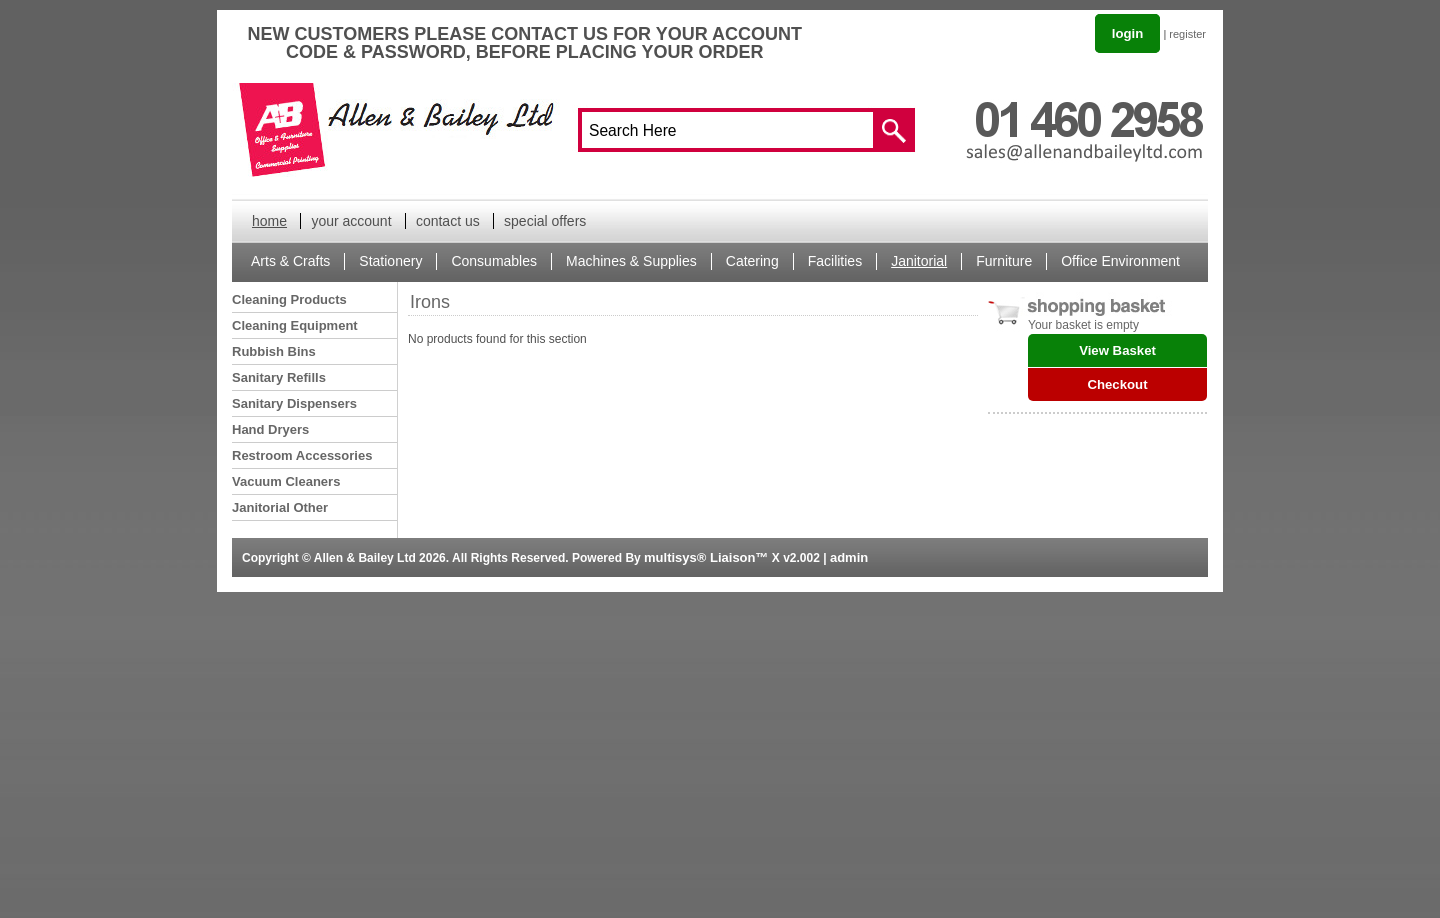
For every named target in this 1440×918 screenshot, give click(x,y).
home (269, 221)
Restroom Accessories (302, 455)
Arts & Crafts (290, 261)
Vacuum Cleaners (286, 481)
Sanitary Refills (279, 377)
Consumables (494, 261)
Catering (752, 261)
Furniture (1004, 261)
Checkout (1117, 384)
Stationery (390, 261)
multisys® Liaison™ (706, 557)
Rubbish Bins (274, 351)
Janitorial (919, 261)
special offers (545, 221)
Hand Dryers (270, 429)
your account (351, 221)
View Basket (1117, 350)
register (1187, 34)
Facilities (835, 261)
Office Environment (1120, 261)
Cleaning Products (289, 299)
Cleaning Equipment (295, 325)
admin (849, 557)
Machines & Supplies (631, 261)
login (1128, 33)
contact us (448, 221)
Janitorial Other (280, 507)
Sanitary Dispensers (294, 403)
